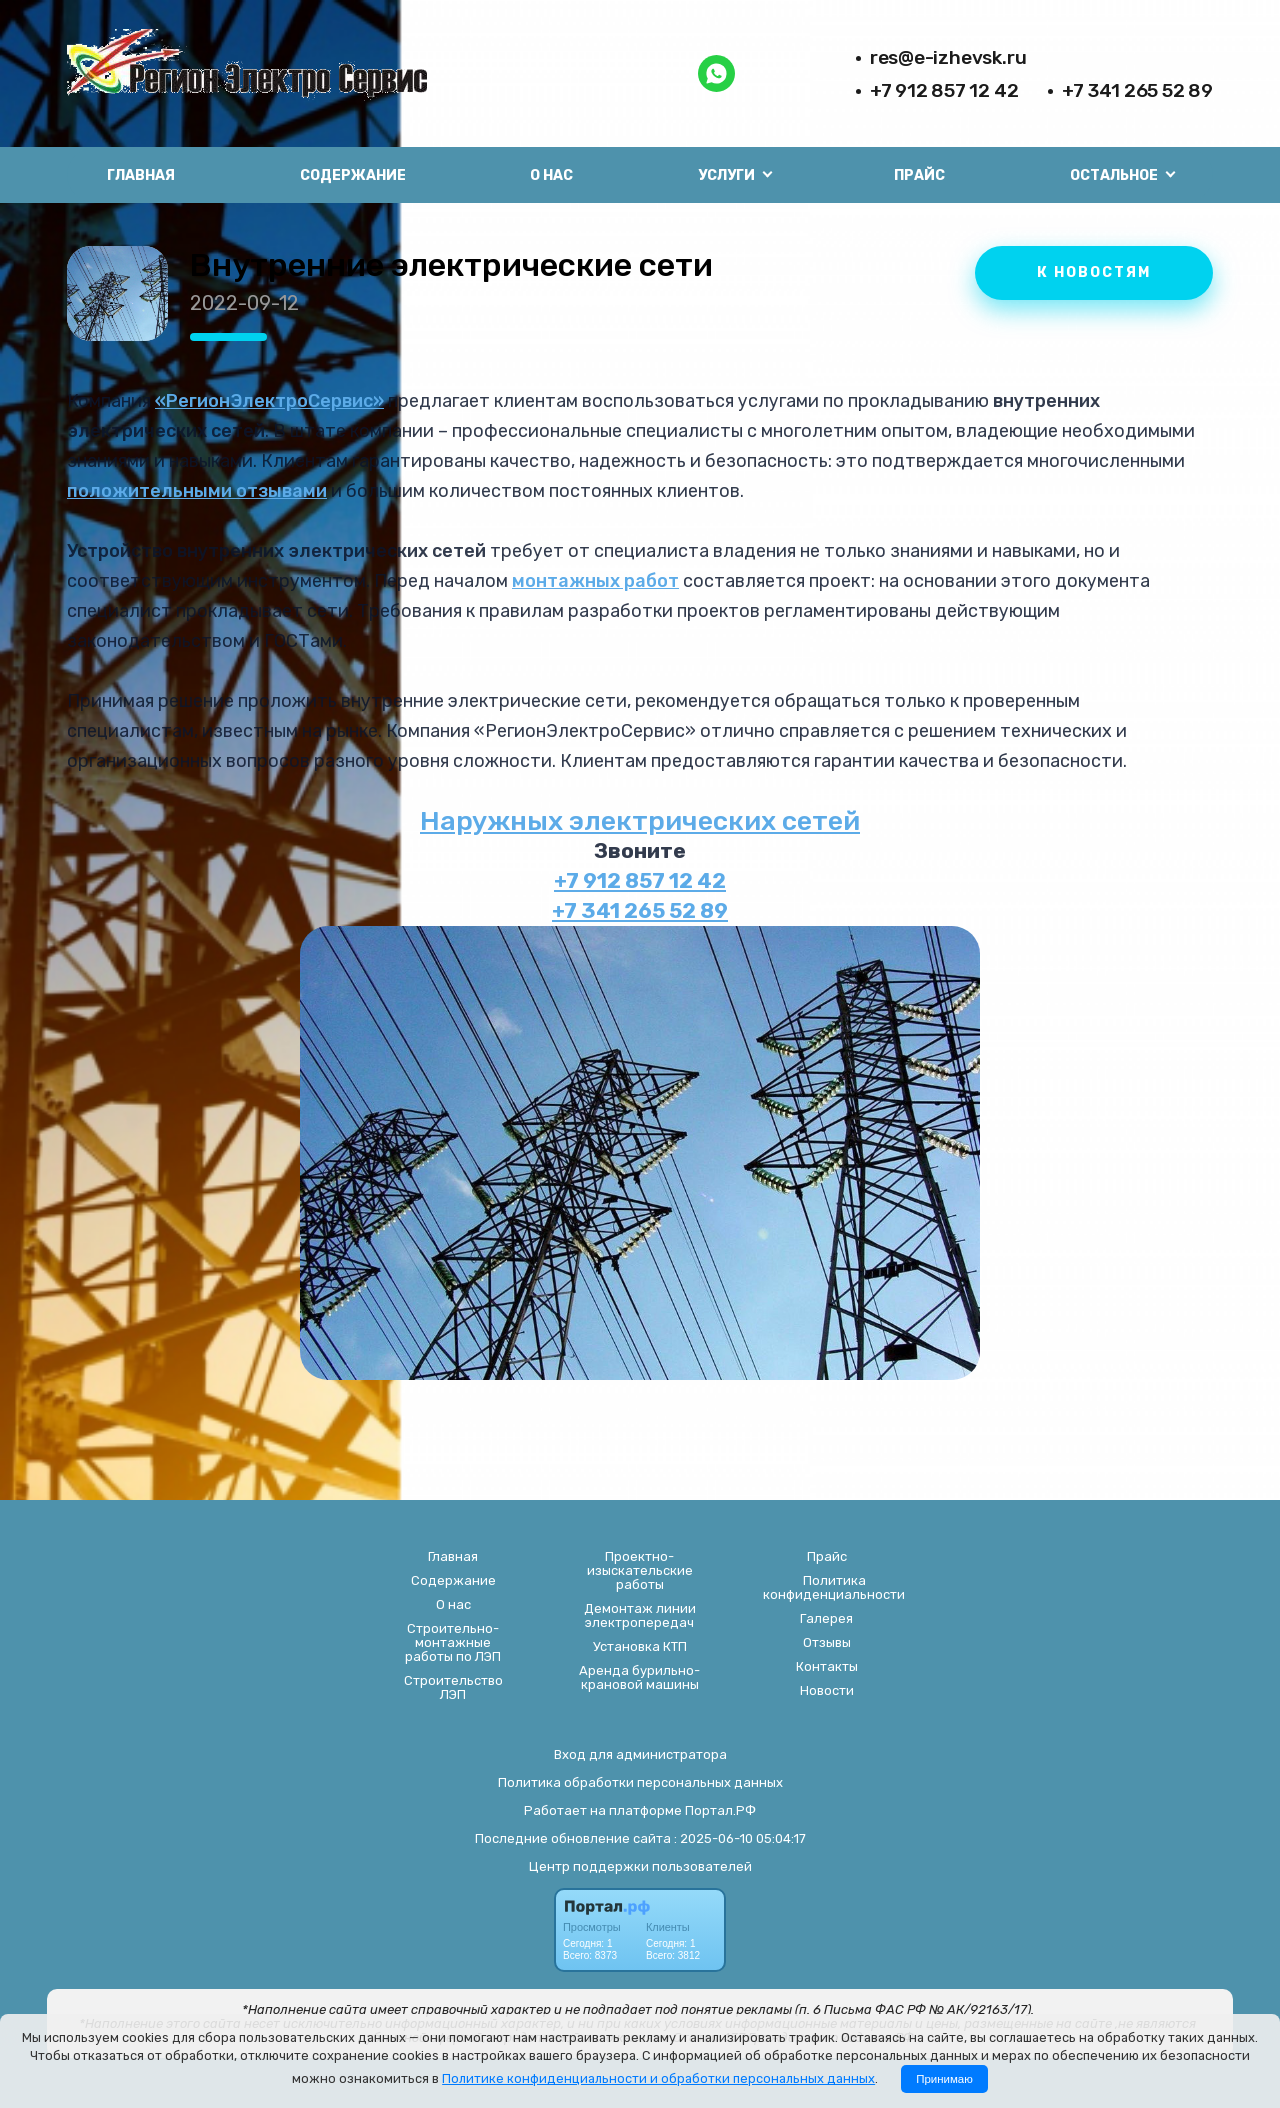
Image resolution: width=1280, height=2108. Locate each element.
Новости (827, 1691)
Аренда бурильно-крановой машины (639, 1678)
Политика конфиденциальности (834, 1588)
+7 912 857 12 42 (944, 90)
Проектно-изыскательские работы (640, 1571)
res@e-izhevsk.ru (948, 57)
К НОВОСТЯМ (1094, 272)
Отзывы (827, 1643)
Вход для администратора (640, 1754)
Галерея (826, 1619)
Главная (141, 175)
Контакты (827, 1667)
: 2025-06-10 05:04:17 (740, 1838)
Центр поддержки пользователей (640, 1866)
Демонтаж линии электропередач (640, 1616)
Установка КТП (640, 1647)
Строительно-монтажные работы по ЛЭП (453, 1643)
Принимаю (944, 2079)
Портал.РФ (720, 1810)
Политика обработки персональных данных (640, 1782)
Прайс (919, 175)
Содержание (353, 175)
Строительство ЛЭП (453, 1688)
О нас (551, 175)
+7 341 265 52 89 (1137, 90)
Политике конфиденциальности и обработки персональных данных (658, 2078)
